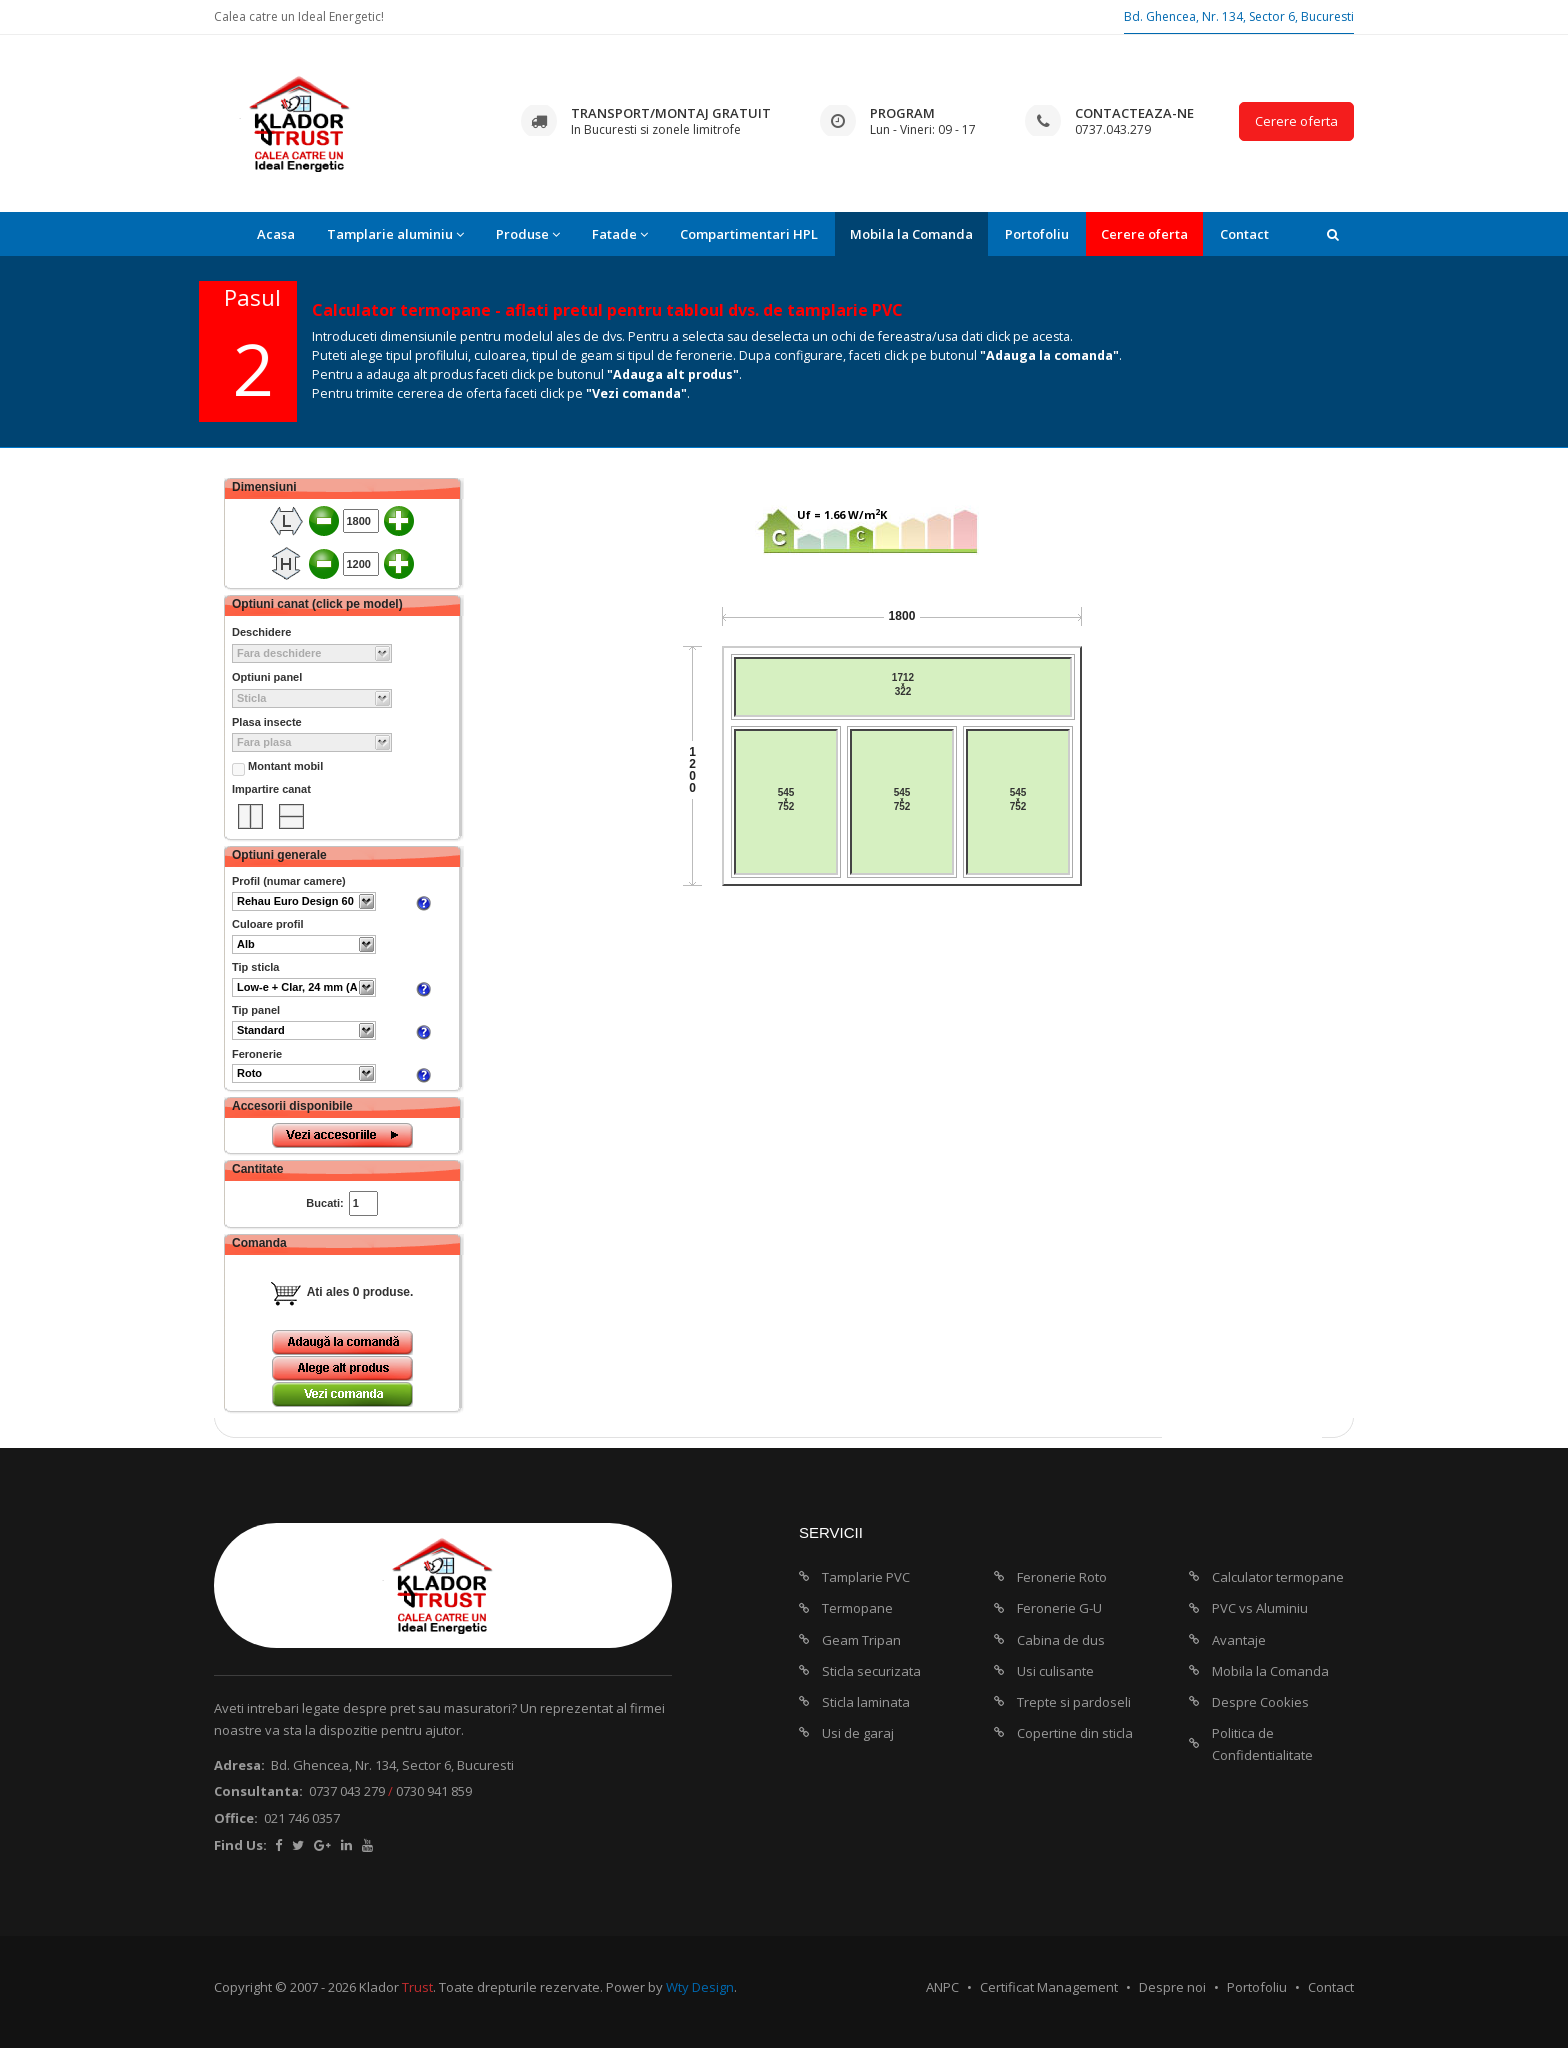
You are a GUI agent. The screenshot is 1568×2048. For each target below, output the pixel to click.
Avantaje (1239, 1640)
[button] (1333, 234)
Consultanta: (258, 1791)
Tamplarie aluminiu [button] (395, 234)
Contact (1244, 234)
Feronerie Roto (1062, 1577)
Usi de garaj (858, 1733)
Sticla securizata (871, 1671)
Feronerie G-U (1059, 1608)
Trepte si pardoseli (1074, 1702)
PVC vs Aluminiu (1260, 1608)
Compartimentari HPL (749, 234)
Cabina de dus (1061, 1640)
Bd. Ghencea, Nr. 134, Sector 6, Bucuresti (1239, 16)
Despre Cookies (1260, 1702)
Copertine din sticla (1075, 1733)
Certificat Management (1049, 1987)
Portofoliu (1037, 234)
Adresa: (239, 1765)
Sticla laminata (866, 1702)
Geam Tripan (861, 1640)
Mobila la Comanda (911, 234)
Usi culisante (1055, 1671)
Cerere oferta (1296, 121)
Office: (236, 1818)
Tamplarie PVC (866, 1577)
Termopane (857, 1608)
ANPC (942, 1987)
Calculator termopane (1278, 1577)
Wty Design (700, 1987)
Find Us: (240, 1845)
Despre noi (1172, 1987)
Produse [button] (528, 234)
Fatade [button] (620, 234)
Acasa (276, 234)
